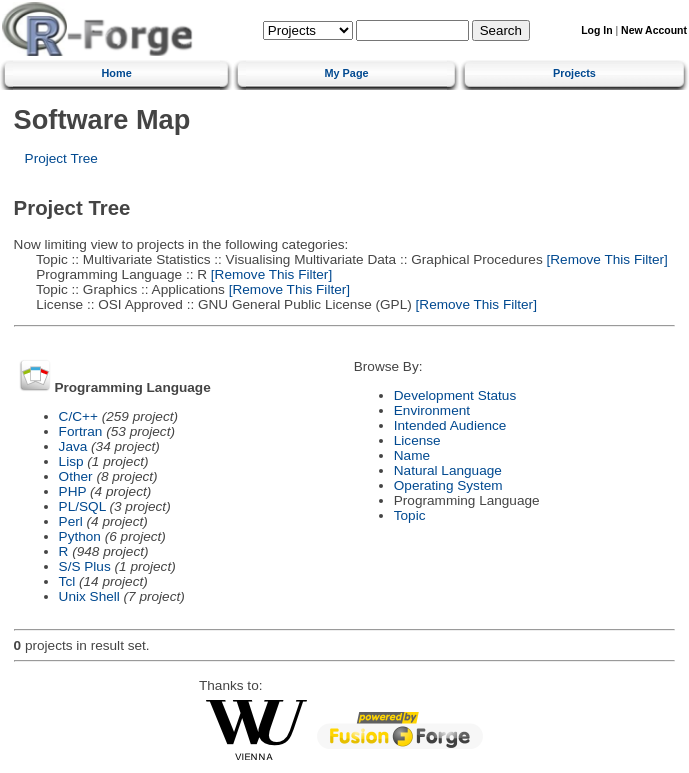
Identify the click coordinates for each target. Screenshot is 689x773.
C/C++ (78, 416)
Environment (432, 410)
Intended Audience (450, 425)
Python (80, 536)
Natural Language (448, 470)
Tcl (67, 581)
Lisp (71, 461)
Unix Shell (89, 596)
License (417, 440)
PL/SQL (82, 506)
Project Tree (61, 158)
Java (73, 446)
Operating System (448, 485)
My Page (346, 73)
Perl (71, 521)
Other (76, 476)
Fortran (81, 431)
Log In (596, 30)
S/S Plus (85, 566)
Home (116, 73)
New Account (654, 30)
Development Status (455, 395)
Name (412, 455)
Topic (410, 515)
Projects (574, 73)
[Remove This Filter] (605, 259)
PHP (73, 491)
